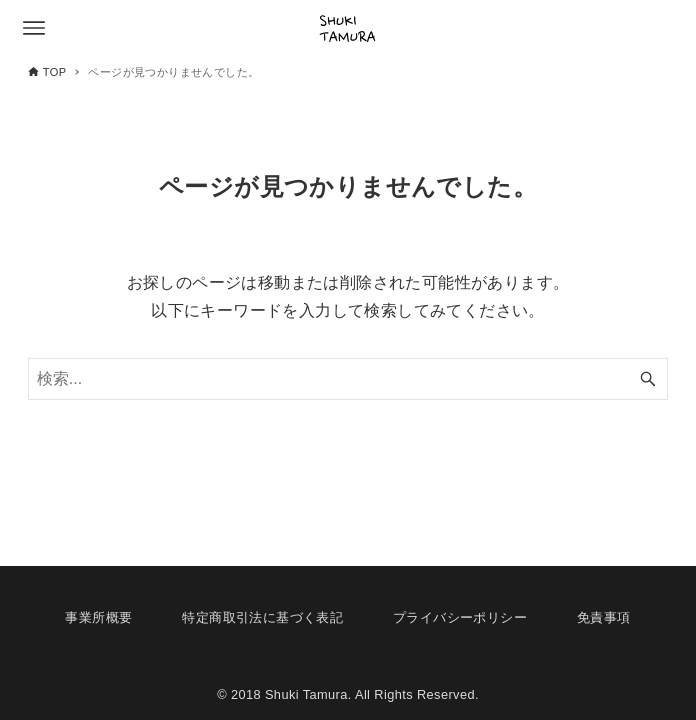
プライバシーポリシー (460, 617)
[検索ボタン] (648, 379)
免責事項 (604, 617)
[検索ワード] (348, 379)
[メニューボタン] (34, 28)
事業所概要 (98, 617)
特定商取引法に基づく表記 (262, 617)
